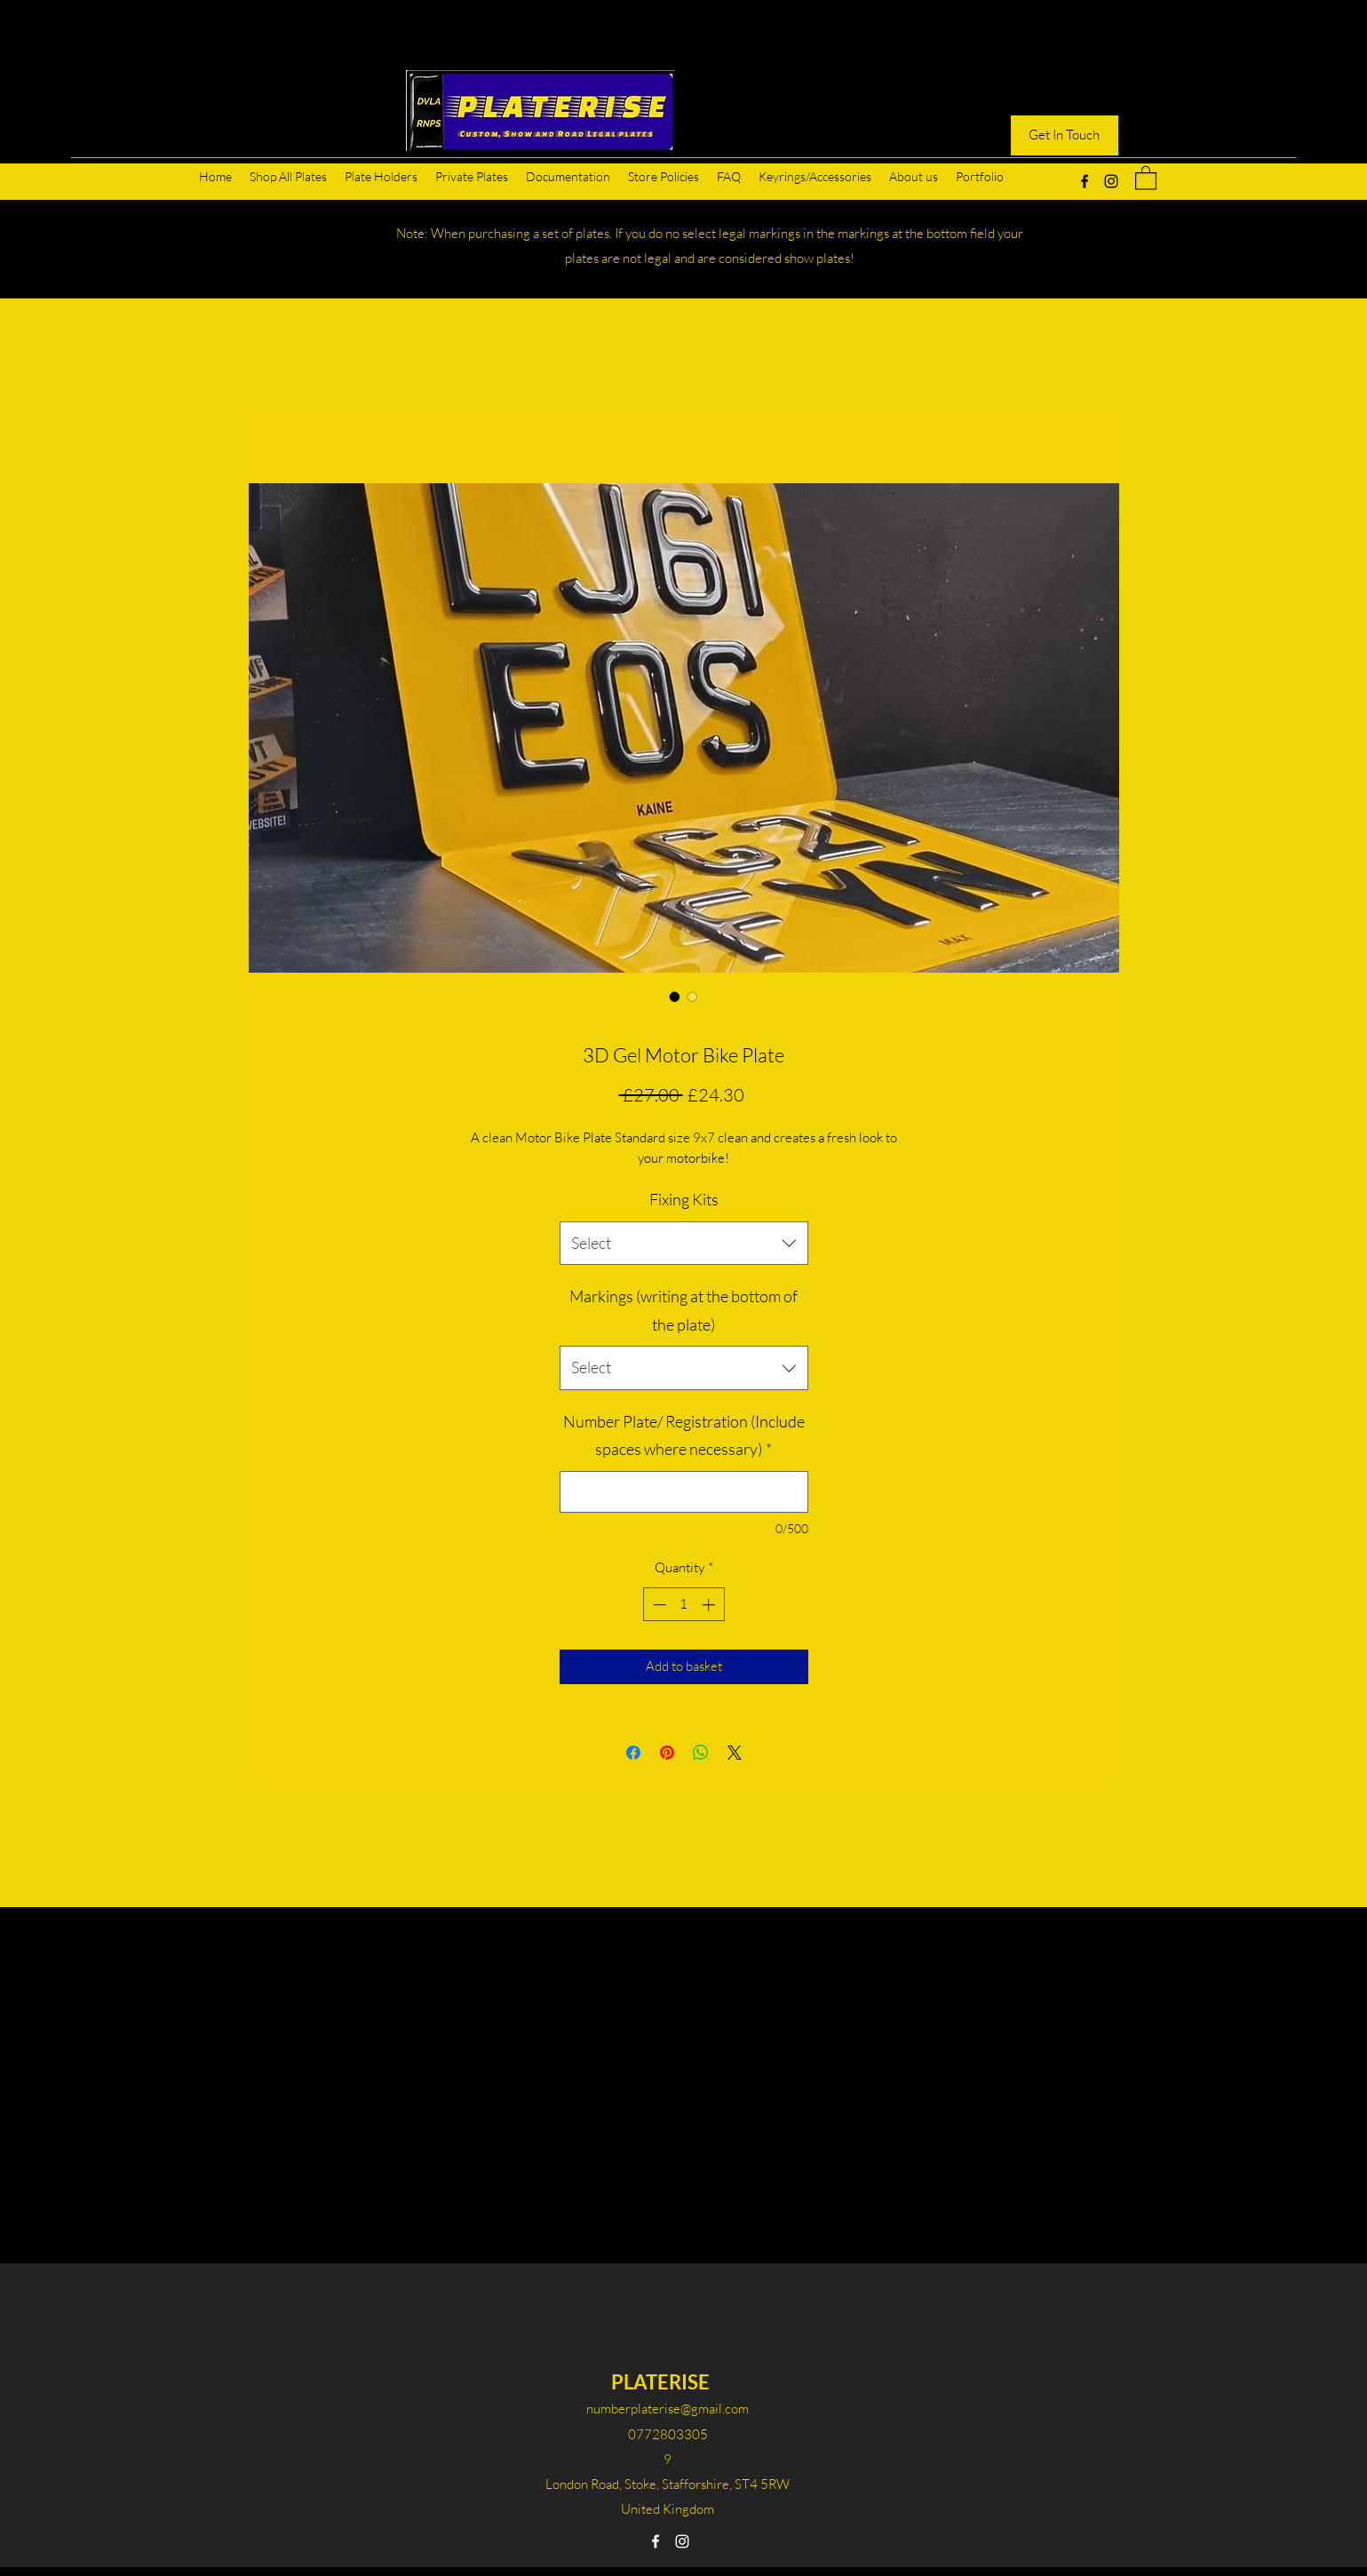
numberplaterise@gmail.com (667, 2408)
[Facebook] (1084, 181)
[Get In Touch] (1064, 135)
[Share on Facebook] (633, 1752)
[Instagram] (1111, 181)
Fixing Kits (684, 1199)
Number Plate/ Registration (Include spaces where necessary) (684, 1435)
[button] (1145, 177)
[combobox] (684, 1243)
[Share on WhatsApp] (700, 1752)
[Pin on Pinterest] (667, 1752)
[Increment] (710, 1604)
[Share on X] (734, 1752)
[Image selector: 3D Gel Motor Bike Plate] (675, 997)
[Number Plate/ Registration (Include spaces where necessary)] (683, 1492)
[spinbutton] (683, 1604)
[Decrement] (658, 1604)
